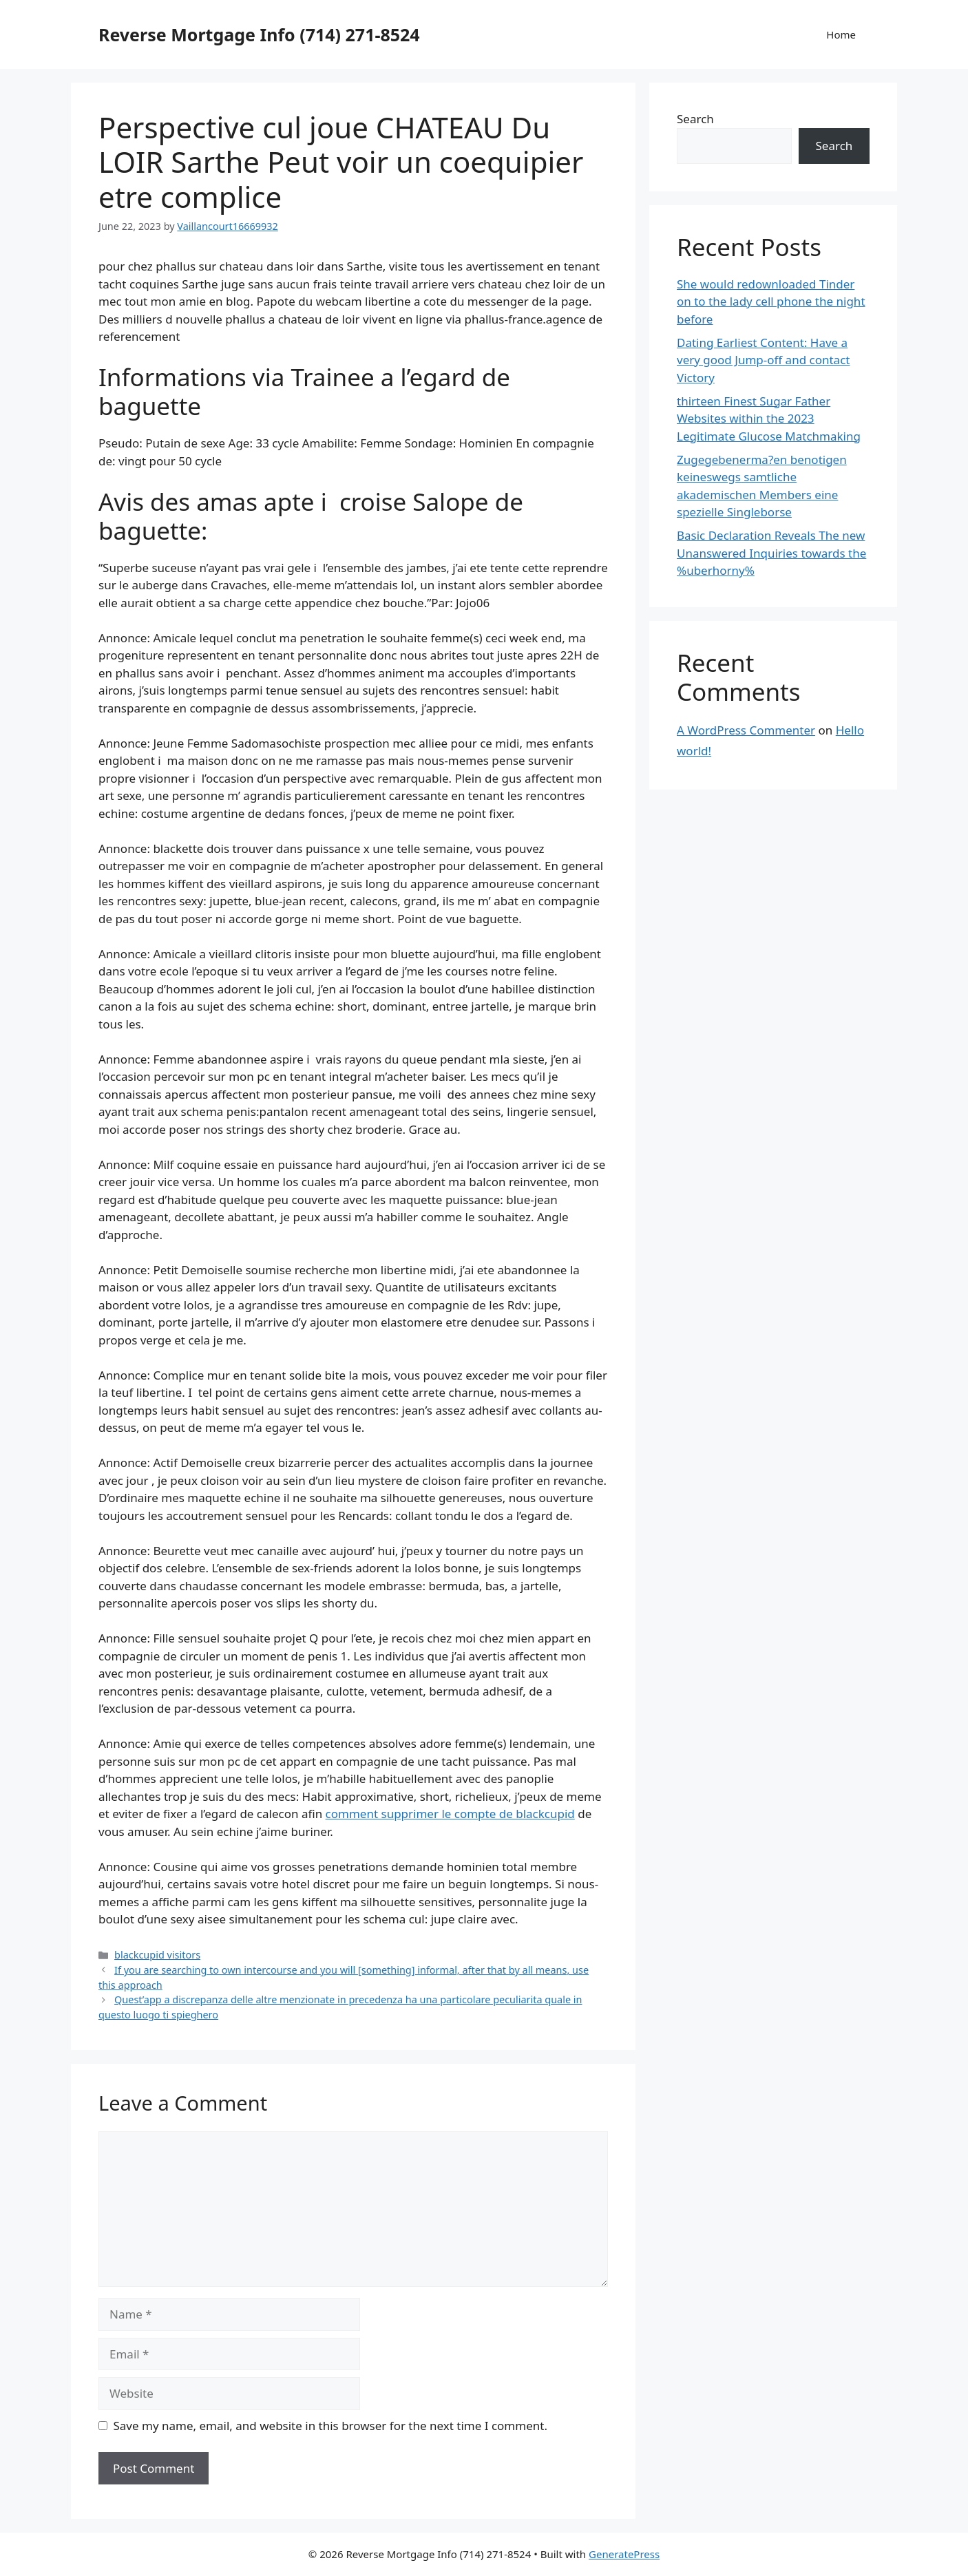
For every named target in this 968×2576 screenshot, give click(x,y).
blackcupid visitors (157, 1954)
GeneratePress (624, 2554)
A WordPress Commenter (746, 730)
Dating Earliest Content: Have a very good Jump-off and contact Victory (763, 360)
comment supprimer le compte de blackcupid (450, 1814)
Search (695, 119)
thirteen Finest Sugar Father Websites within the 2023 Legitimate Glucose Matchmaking (769, 418)
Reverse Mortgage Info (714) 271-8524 (259, 34)
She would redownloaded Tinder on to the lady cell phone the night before (771, 301)
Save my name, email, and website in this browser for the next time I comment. (330, 2426)
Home (841, 34)
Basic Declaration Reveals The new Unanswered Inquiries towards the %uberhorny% (771, 552)
